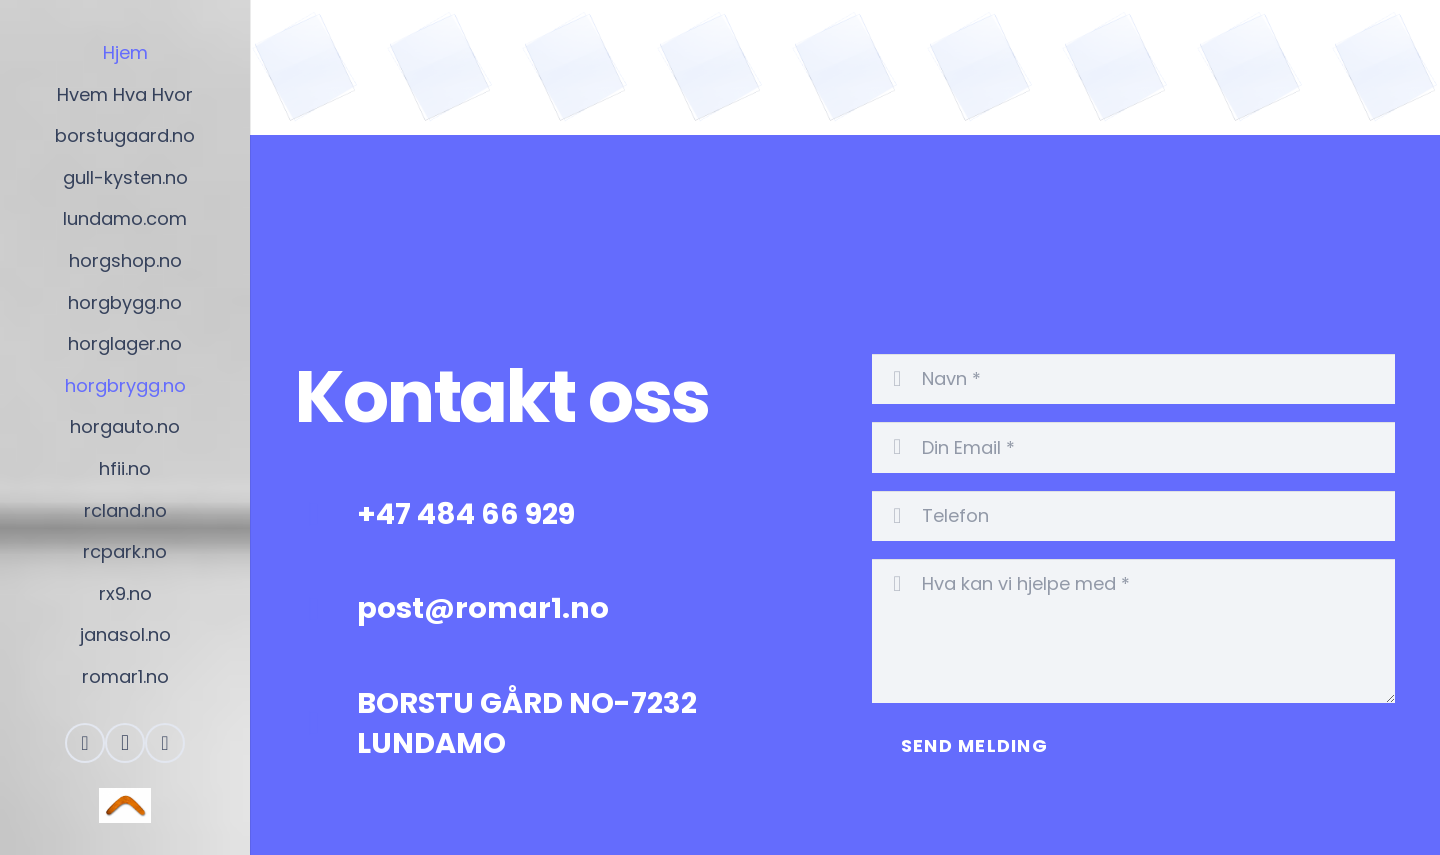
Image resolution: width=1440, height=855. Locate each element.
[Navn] (1133, 379)
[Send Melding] (974, 746)
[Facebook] (85, 743)
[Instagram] (125, 743)
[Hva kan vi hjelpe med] (1133, 631)
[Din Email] (1133, 447)
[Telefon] (1133, 516)
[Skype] (165, 743)
